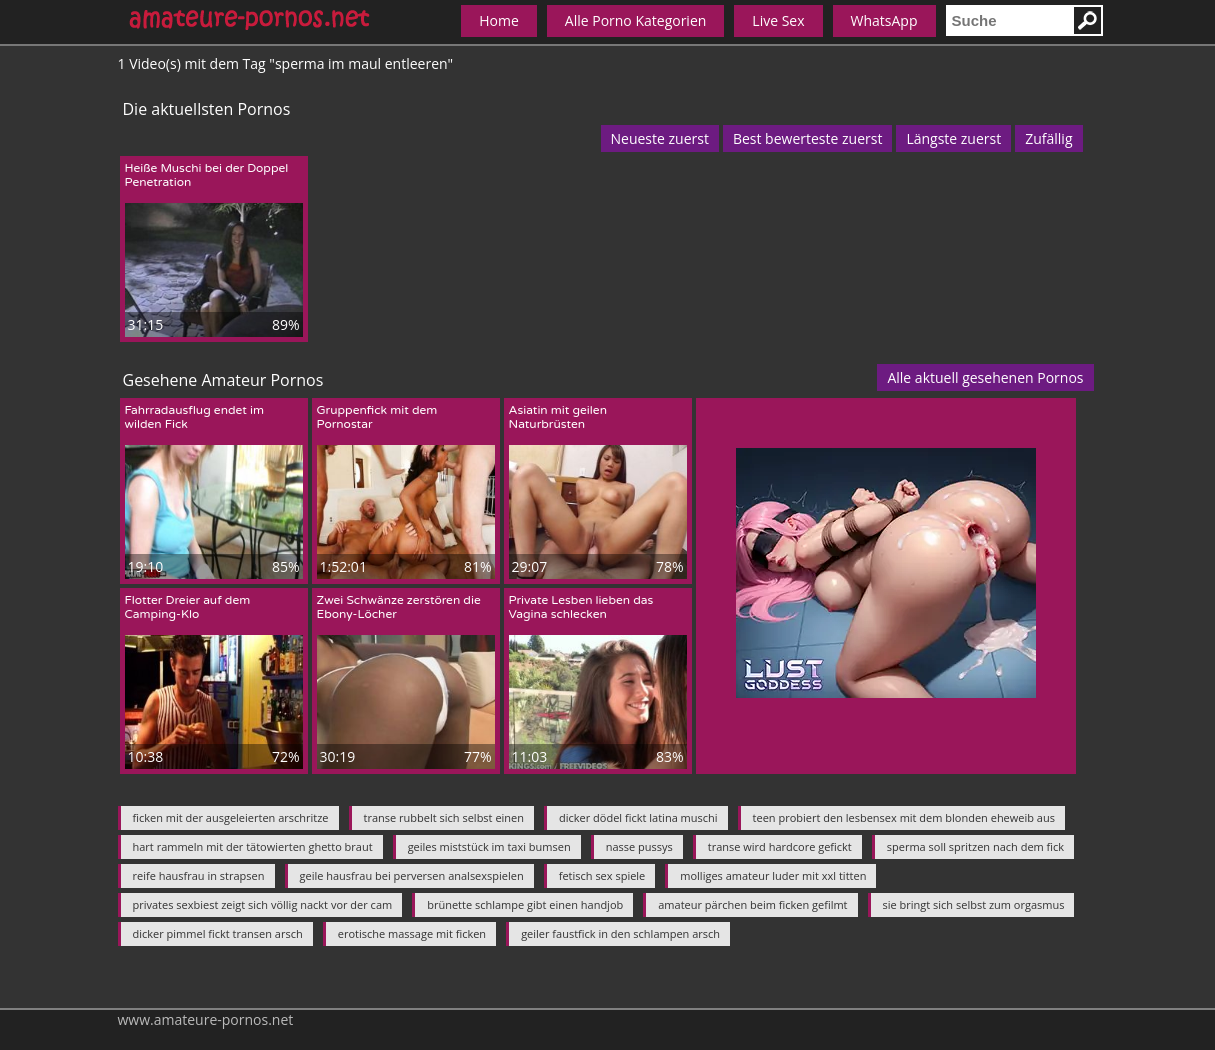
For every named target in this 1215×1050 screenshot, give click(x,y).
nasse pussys (639, 846)
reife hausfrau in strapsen (199, 875)
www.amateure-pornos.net (206, 1019)
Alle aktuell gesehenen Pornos (985, 377)
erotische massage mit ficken (412, 933)
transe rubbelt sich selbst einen (444, 817)
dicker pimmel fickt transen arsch (218, 933)
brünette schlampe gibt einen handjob (525, 904)
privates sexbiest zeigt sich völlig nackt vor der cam (263, 904)
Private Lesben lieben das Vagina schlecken (581, 607)
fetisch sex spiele (602, 875)
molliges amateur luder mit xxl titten (773, 875)
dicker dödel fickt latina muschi (638, 817)
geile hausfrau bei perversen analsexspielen (412, 875)
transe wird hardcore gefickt (780, 846)
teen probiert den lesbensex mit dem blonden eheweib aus (904, 817)
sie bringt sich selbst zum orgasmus (974, 904)
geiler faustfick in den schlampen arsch (620, 933)
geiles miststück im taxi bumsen (489, 846)
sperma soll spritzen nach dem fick (975, 846)
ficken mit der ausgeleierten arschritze (231, 817)
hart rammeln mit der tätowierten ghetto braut (253, 846)
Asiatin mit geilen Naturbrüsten (558, 417)
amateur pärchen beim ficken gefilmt (752, 904)
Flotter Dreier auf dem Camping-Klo (188, 607)
